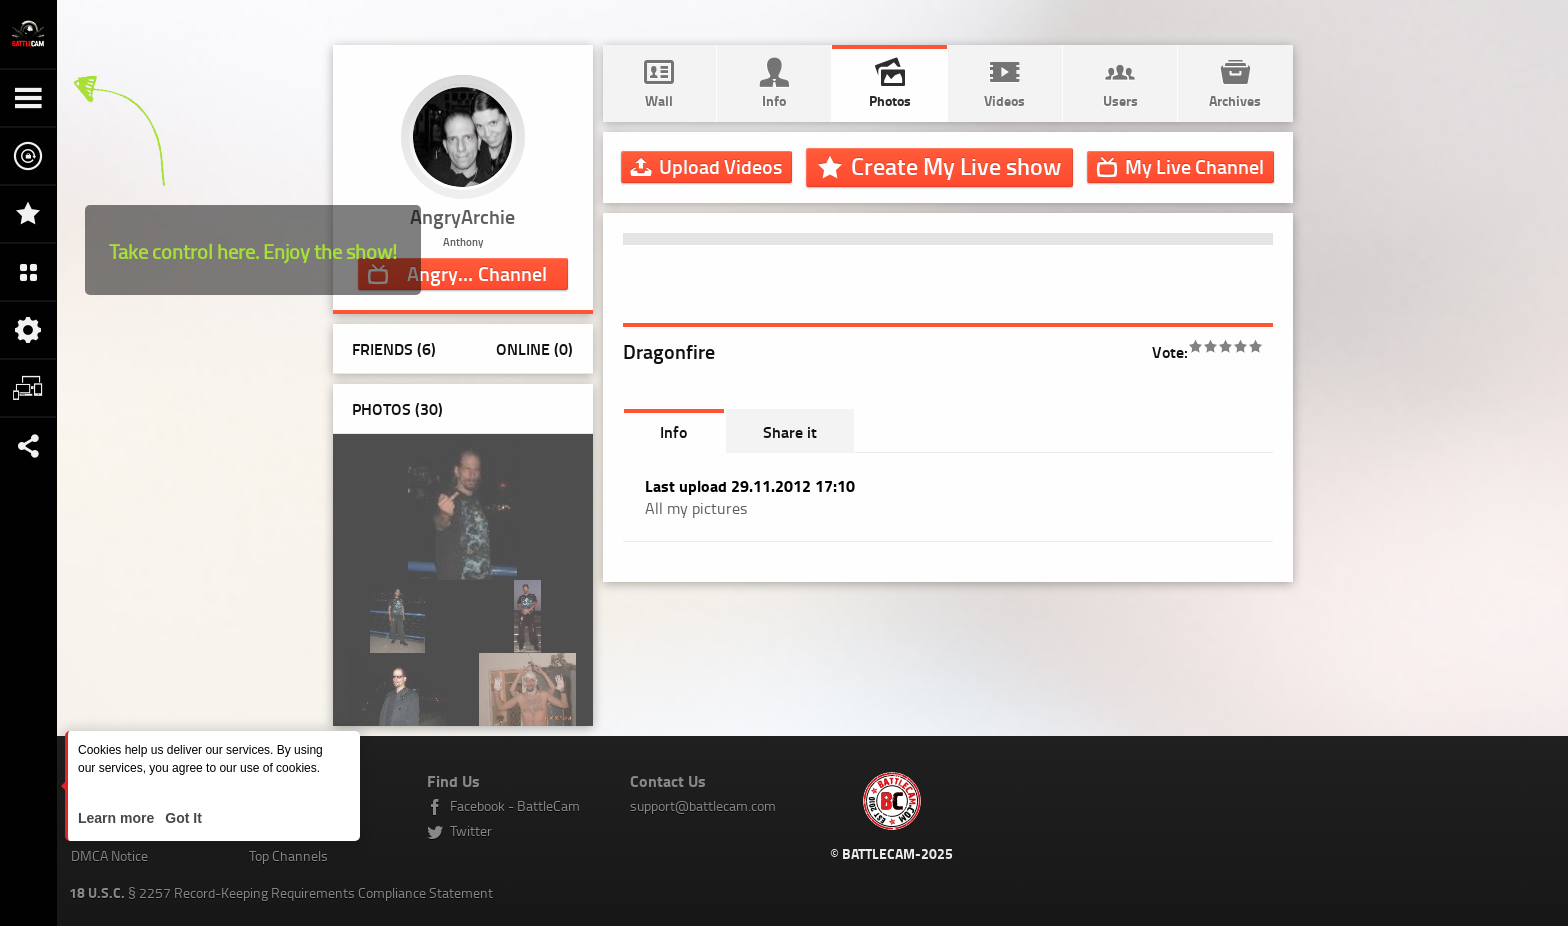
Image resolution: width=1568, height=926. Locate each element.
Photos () (397, 408)
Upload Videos (720, 166)
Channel (477, 273)
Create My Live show (956, 166)
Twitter (471, 830)
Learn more (118, 818)
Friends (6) (394, 348)
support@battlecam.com (703, 805)
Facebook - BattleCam (515, 805)
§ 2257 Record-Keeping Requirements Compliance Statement (281, 892)
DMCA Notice (109, 855)
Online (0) (534, 348)
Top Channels (288, 855)
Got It (181, 818)
